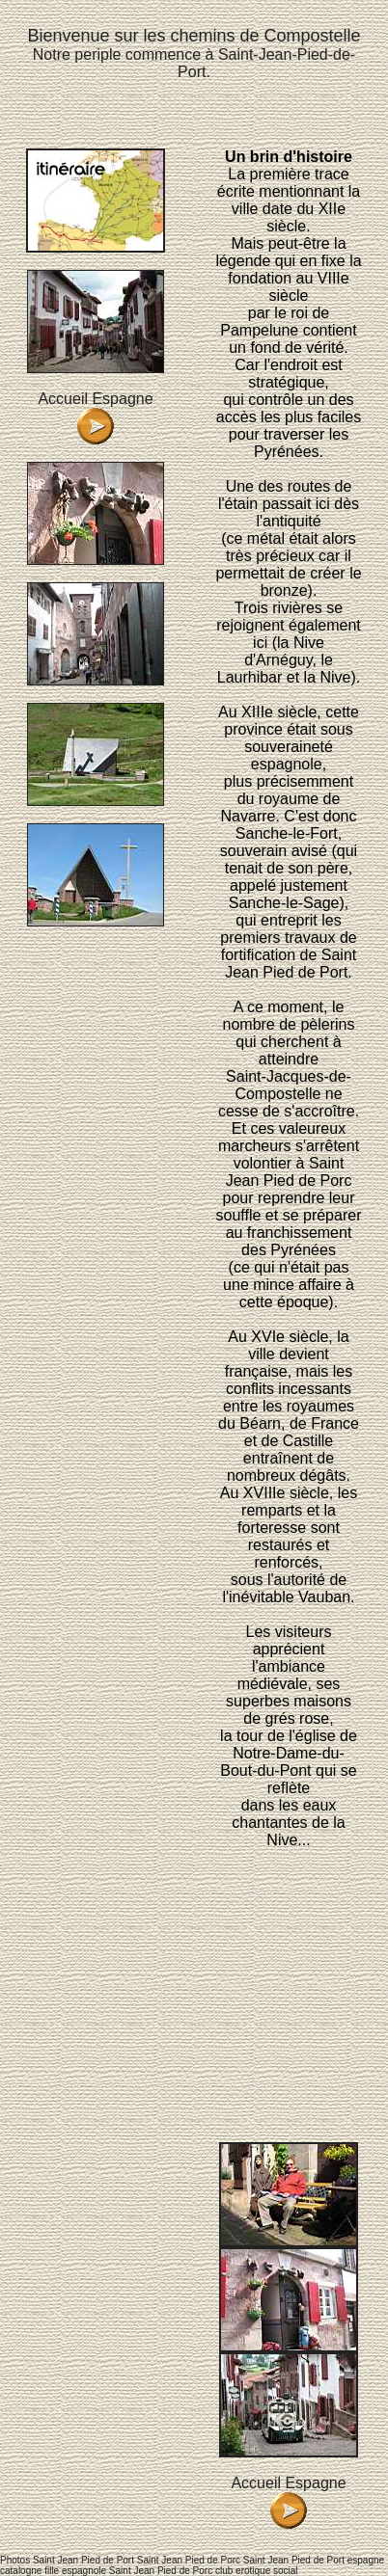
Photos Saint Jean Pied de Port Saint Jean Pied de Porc (120, 2560)
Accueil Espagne (95, 398)
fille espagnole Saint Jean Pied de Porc (128, 2570)
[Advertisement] (288, 1944)
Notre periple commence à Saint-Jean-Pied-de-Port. (193, 54)
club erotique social (256, 2570)
